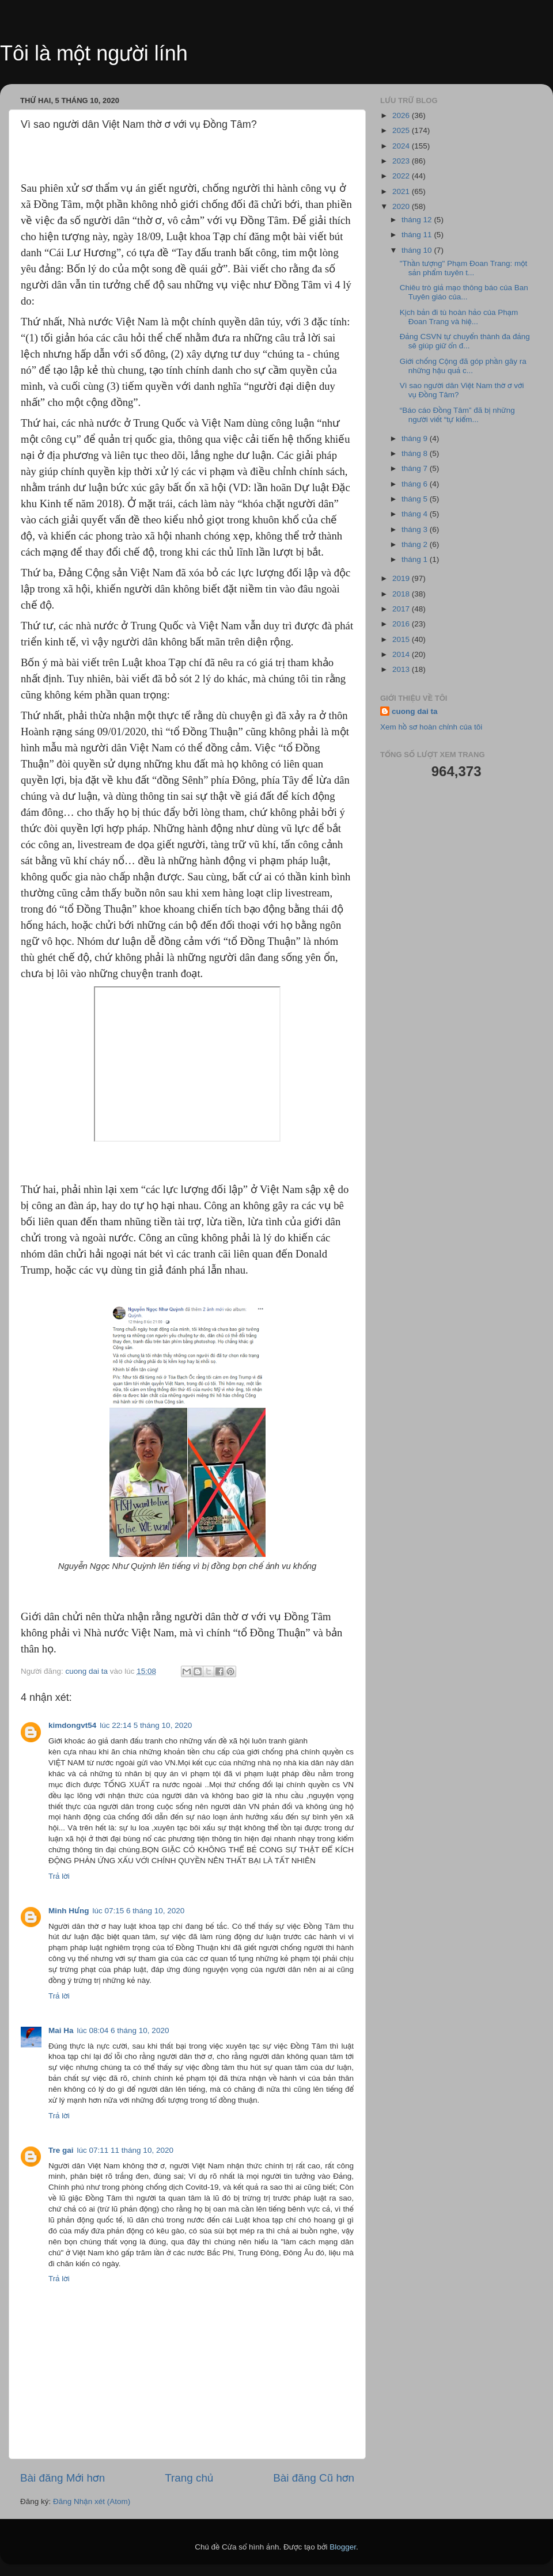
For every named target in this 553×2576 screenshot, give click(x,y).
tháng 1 (416, 559)
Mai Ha (61, 2030)
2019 (402, 578)
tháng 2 (416, 544)
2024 (402, 146)
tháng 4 (416, 514)
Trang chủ (189, 2478)
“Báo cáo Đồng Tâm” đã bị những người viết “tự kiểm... (457, 415)
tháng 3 (416, 529)
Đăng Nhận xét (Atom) (91, 2501)
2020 (402, 206)
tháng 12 (418, 219)
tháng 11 (418, 234)
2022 (402, 176)
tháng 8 (416, 453)
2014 (402, 654)
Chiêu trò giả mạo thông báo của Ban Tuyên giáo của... (464, 292)
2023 (402, 161)
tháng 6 (416, 484)
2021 (402, 191)
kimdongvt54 (72, 1725)
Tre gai (61, 2150)
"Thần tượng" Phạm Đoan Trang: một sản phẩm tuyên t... (463, 268)
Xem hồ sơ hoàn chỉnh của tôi (431, 727)
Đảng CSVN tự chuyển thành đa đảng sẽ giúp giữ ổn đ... (465, 341)
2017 (402, 609)
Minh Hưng (68, 1910)
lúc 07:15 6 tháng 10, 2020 (138, 1910)
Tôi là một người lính (94, 53)
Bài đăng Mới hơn (62, 2478)
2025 (402, 130)
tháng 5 (416, 499)
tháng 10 (418, 250)
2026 (402, 115)
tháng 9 (416, 438)
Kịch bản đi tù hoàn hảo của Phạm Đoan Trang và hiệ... (459, 317)
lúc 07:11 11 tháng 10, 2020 (125, 2150)
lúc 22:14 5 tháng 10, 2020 (146, 1725)
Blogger (342, 2547)
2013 (402, 669)
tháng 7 (416, 468)
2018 (402, 594)
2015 (402, 639)
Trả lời (59, 1876)
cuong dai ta (415, 711)
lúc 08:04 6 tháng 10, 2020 (123, 2030)
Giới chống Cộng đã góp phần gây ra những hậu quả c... (463, 366)
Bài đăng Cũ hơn (313, 2478)
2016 (402, 624)
